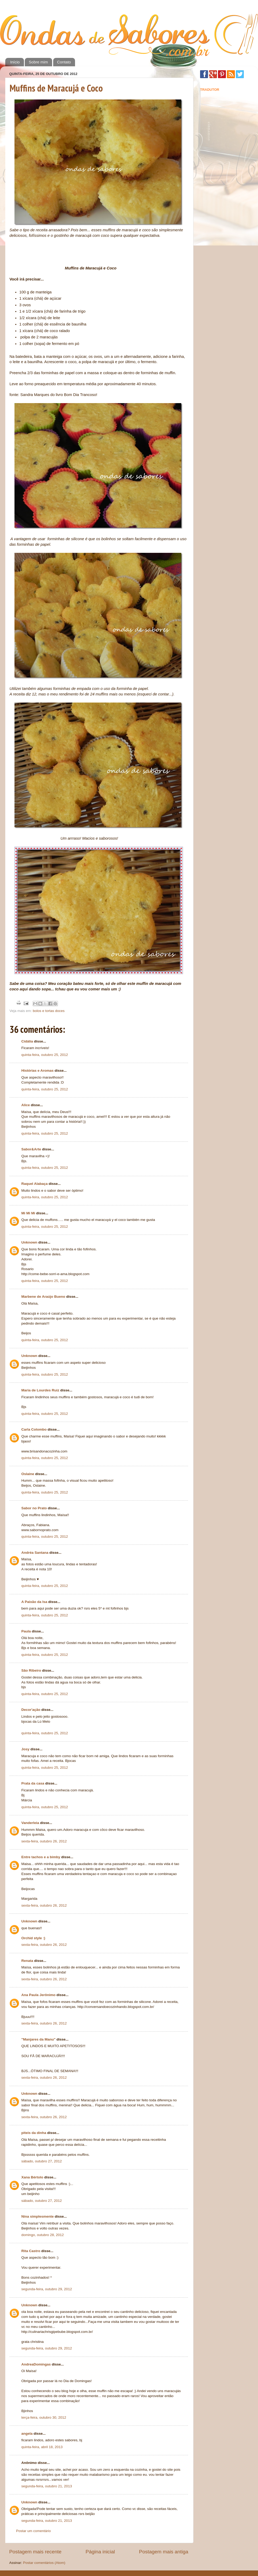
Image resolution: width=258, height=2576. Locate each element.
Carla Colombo (34, 1429)
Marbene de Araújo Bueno (43, 1297)
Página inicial (100, 2551)
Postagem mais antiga (163, 2551)
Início (15, 62)
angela (27, 2433)
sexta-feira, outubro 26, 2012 (44, 1841)
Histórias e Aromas (37, 1071)
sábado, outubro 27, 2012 (41, 2161)
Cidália (27, 1041)
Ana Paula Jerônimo (38, 1995)
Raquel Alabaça (34, 1184)
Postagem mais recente (35, 2551)
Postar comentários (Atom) (44, 2563)
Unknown (29, 1242)
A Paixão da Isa (34, 1602)
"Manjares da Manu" (38, 2039)
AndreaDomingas (36, 2364)
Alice (25, 1105)
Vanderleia (30, 1823)
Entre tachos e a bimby (40, 1857)
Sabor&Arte (31, 1149)
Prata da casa (32, 1783)
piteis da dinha (33, 2133)
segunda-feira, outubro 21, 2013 (46, 2486)
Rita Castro (30, 2251)
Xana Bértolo (32, 2177)
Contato (64, 62)
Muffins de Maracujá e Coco (56, 88)
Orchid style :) (33, 1938)
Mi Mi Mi (28, 1213)
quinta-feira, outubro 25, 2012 (44, 1055)
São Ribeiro (31, 1670)
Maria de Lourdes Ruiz (40, 1390)
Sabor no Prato (34, 1508)
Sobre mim (38, 62)
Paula (26, 1631)
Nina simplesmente (37, 2216)
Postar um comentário (33, 2531)
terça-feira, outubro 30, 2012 (43, 2417)
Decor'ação (30, 1710)
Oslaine (27, 1474)
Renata (27, 1961)
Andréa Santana (34, 1553)
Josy (25, 1749)
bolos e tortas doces (49, 1011)
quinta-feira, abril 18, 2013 (42, 2447)
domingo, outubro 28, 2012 (42, 2235)
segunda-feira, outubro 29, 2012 (46, 2289)
